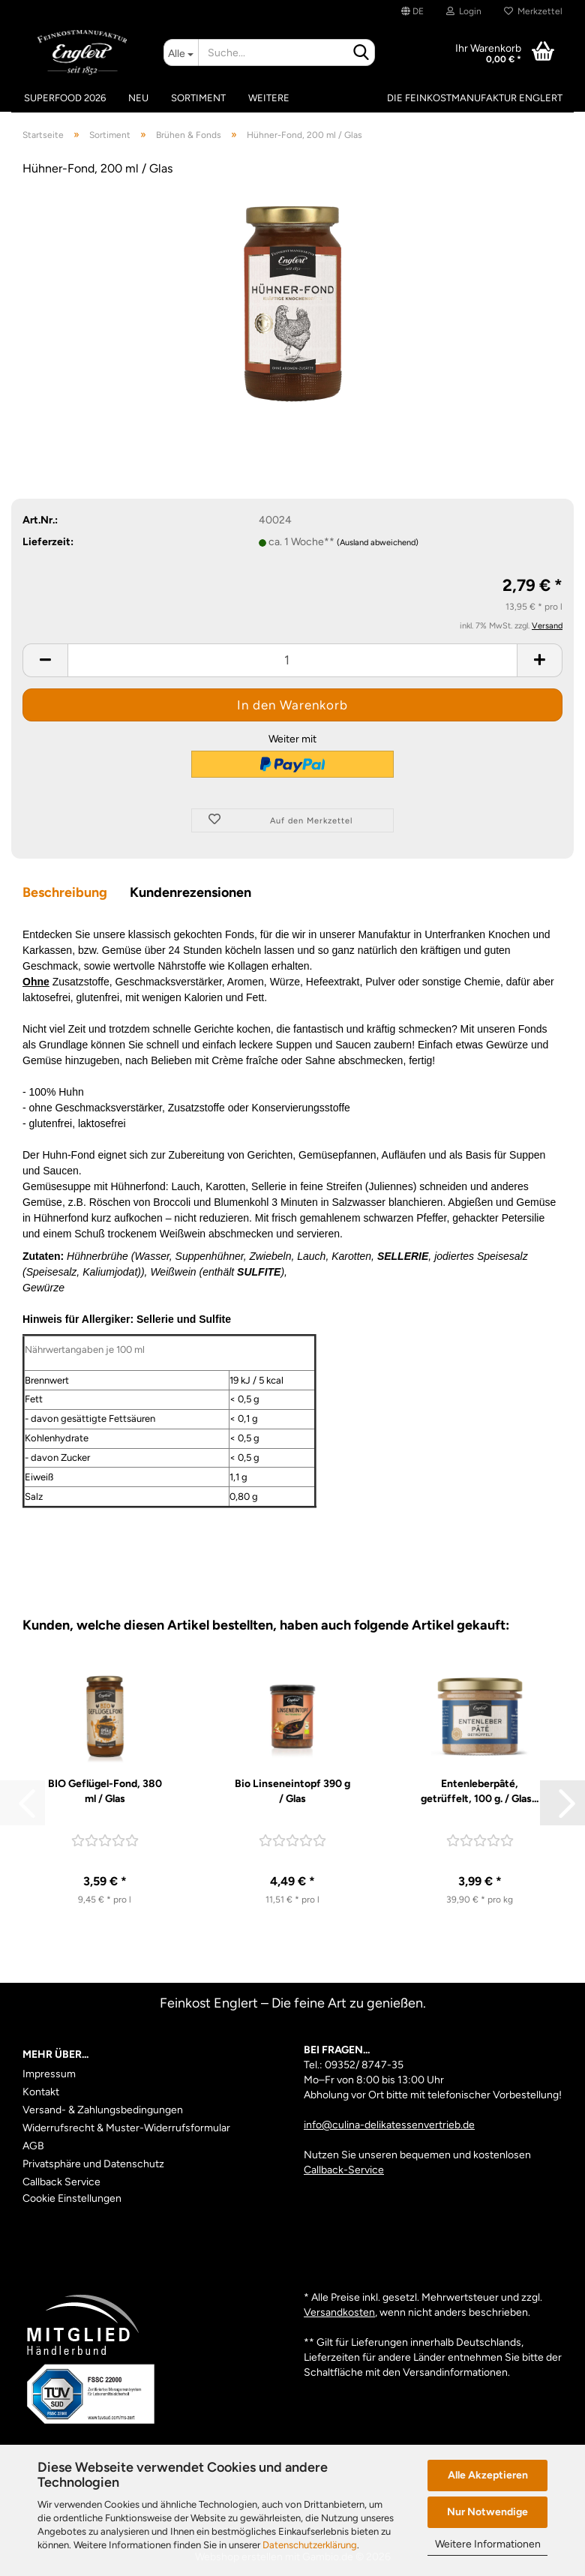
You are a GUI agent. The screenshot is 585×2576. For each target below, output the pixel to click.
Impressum (49, 2074)
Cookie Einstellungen (72, 2198)
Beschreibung (64, 892)
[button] (412, 11)
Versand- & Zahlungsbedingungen (102, 2110)
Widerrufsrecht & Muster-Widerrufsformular (126, 2128)
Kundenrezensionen (190, 892)
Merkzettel (533, 11)
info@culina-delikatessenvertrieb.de (389, 2125)
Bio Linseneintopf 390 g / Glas (292, 1791)
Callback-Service (344, 2170)
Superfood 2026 (65, 97)
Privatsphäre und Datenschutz (93, 2164)
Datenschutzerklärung (309, 2545)
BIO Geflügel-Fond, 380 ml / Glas (105, 1791)
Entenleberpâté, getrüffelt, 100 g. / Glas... (479, 1791)
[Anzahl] (293, 660)
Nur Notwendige (487, 2512)
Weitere (269, 97)
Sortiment (198, 97)
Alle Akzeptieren (488, 2475)
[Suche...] (181, 52)
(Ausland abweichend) (377, 542)
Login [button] (464, 11)
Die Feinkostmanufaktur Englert (474, 97)
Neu (138, 97)
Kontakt (40, 2092)
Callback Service (61, 2182)
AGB (33, 2146)
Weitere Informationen (488, 2544)
